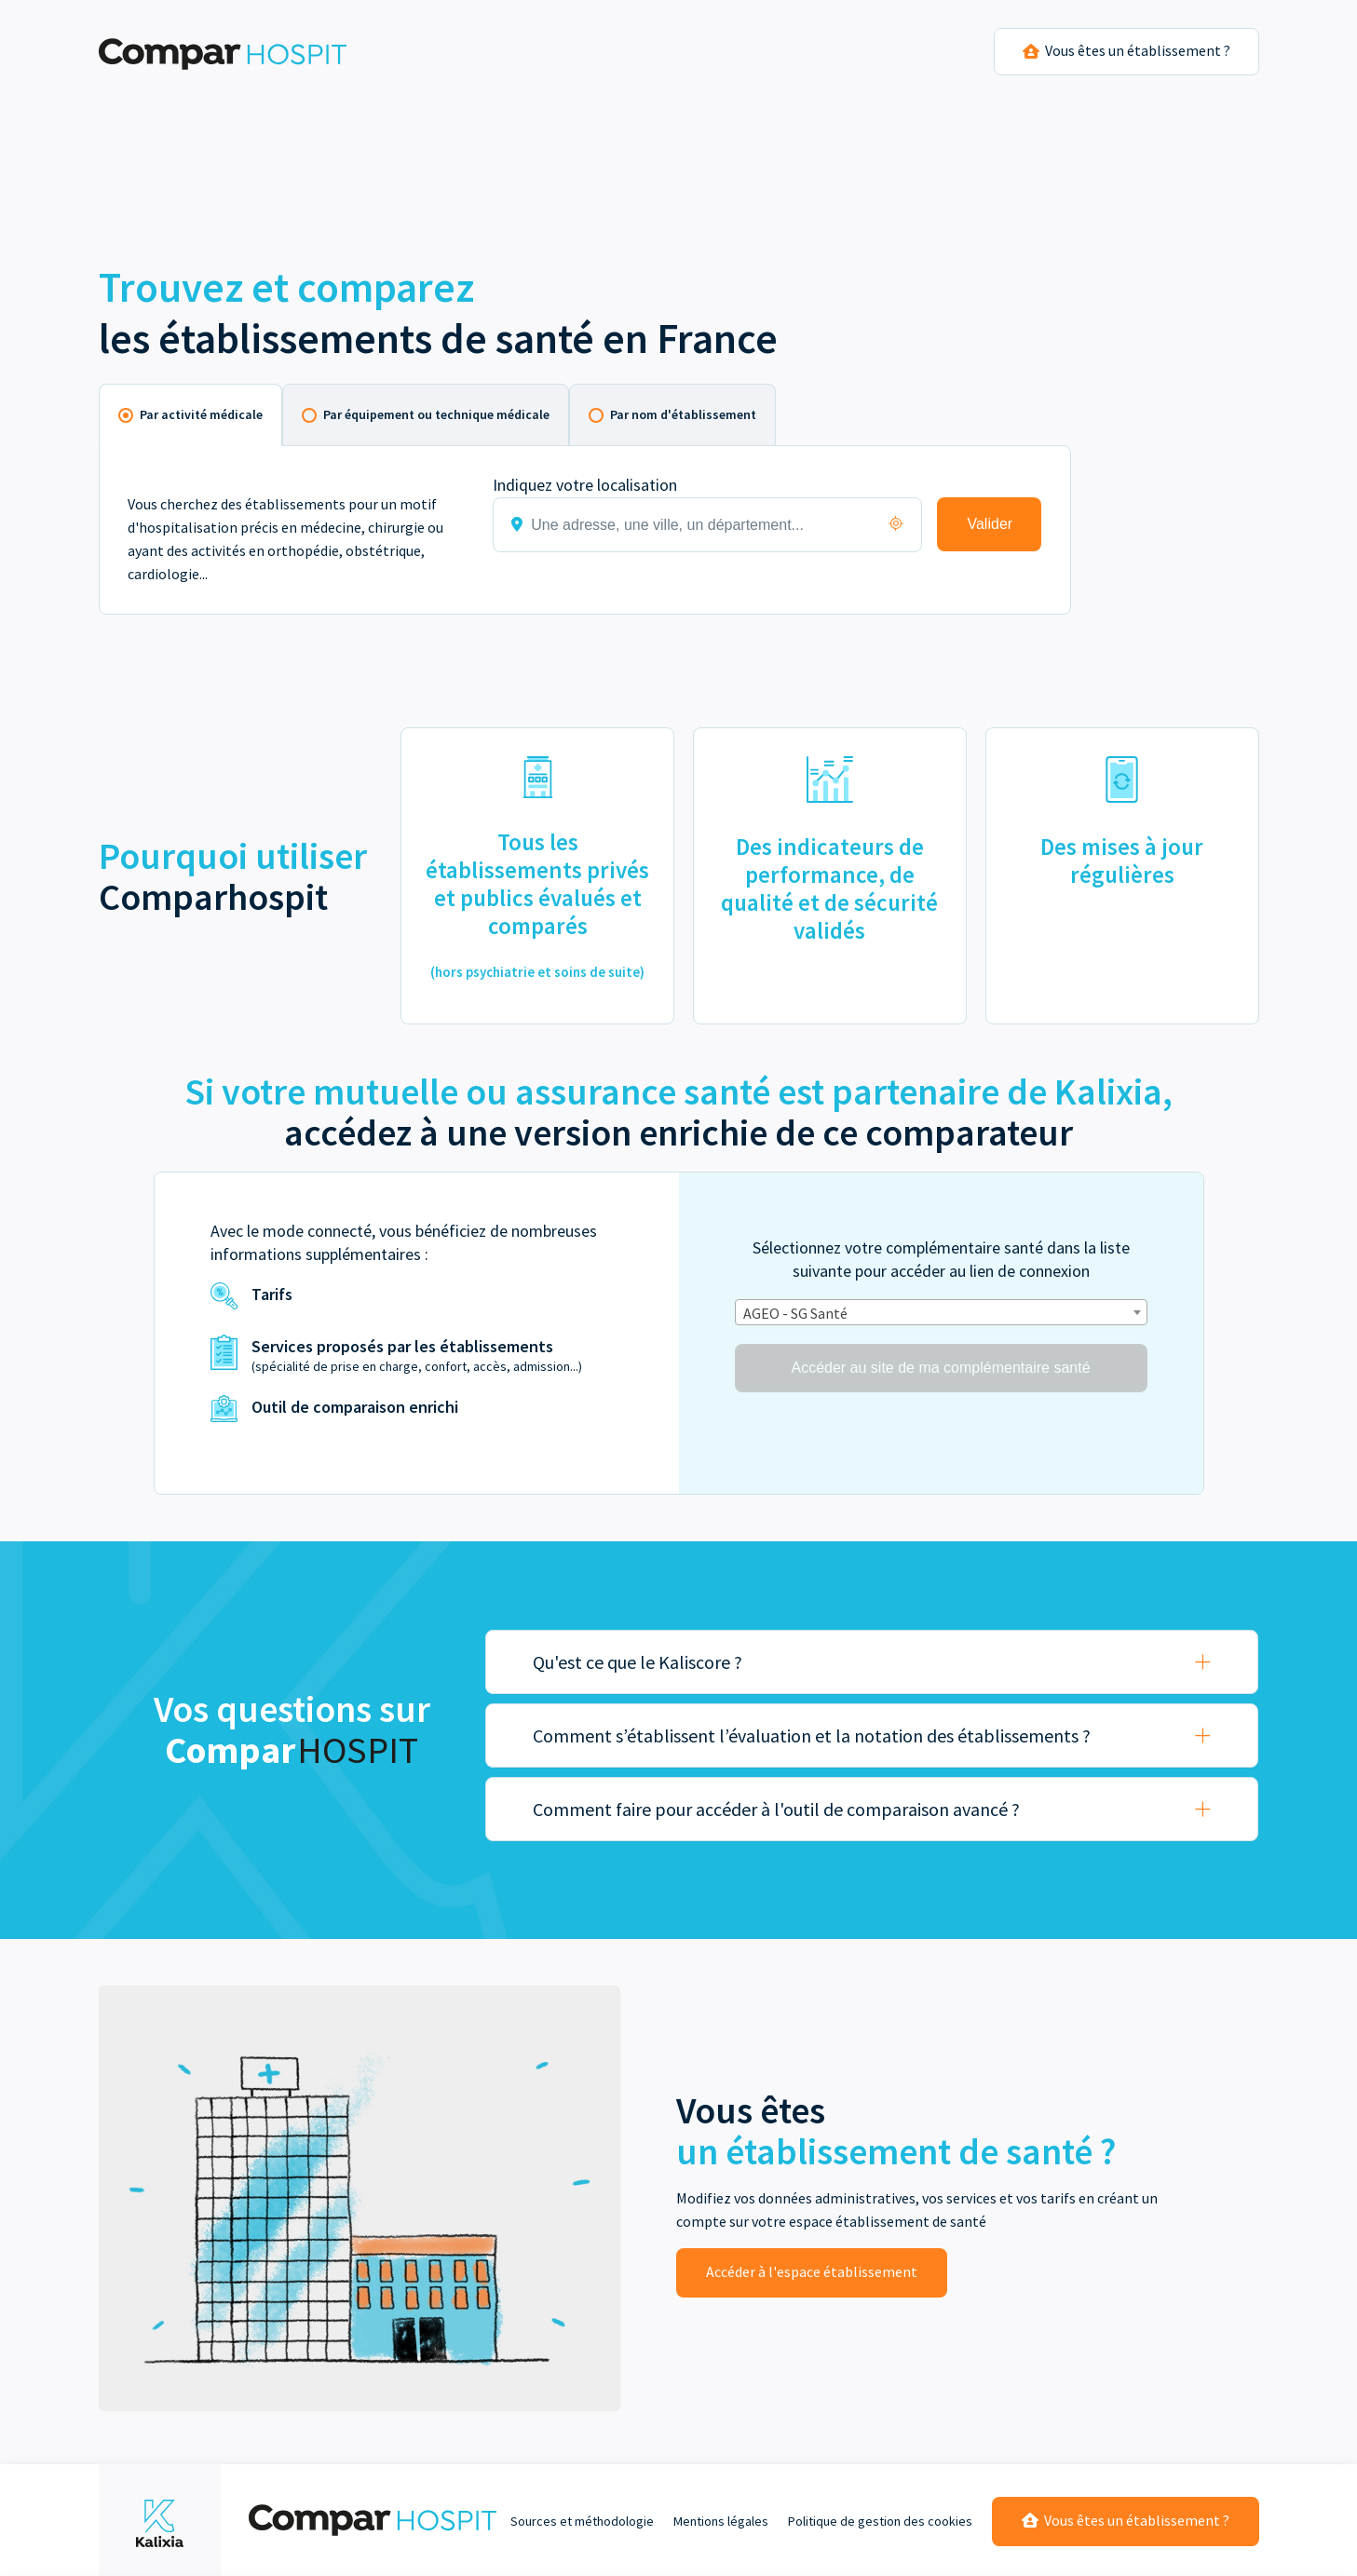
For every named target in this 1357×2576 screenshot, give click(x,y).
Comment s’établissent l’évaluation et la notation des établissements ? (812, 1735)
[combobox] (941, 1312)
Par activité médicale (201, 414)
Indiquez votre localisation (585, 484)
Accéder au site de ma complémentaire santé (940, 1368)
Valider (989, 524)
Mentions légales (720, 2521)
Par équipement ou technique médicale (436, 414)
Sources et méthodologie (582, 2521)
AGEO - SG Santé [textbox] (795, 1313)
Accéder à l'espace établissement (811, 2271)
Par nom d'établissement (683, 414)
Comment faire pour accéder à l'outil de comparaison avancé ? (776, 1809)
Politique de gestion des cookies (880, 2521)
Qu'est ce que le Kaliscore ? (637, 1662)
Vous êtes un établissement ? (1125, 2520)
